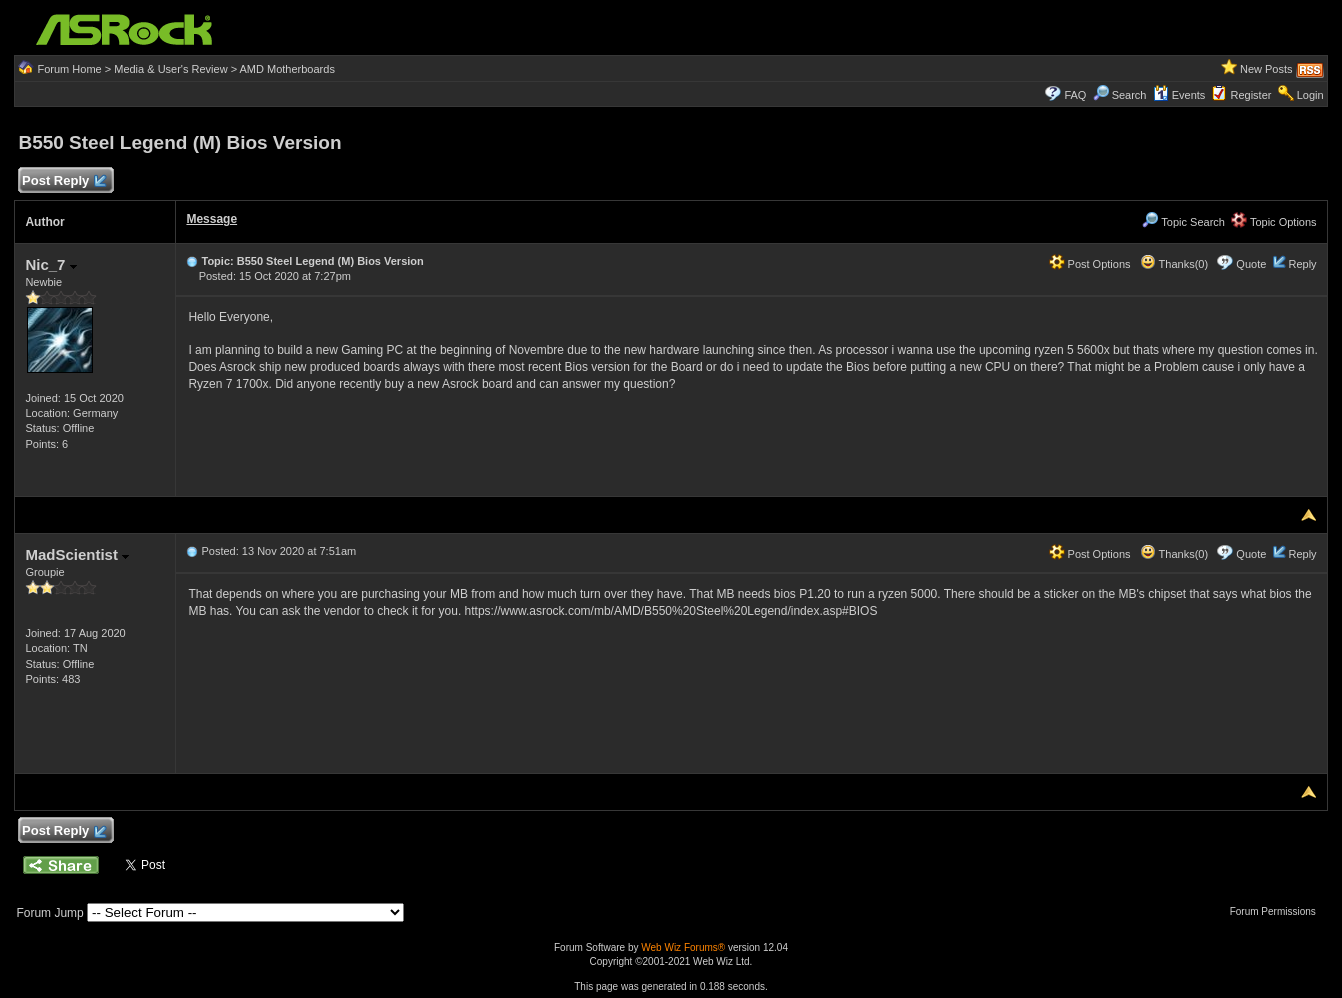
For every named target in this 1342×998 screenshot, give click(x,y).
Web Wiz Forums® (683, 947)
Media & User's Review (170, 69)
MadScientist (77, 554)
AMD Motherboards (287, 69)
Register (1251, 95)
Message (211, 219)
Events (1179, 95)
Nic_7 (50, 264)
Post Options (1090, 264)
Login (1310, 95)
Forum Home (69, 69)
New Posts (1266, 69)
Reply (1302, 264)
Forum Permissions (1278, 911)
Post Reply (63, 181)
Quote (1251, 264)
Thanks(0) (1174, 264)
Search (1129, 95)
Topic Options (1274, 222)
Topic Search (1183, 222)
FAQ (1075, 95)
